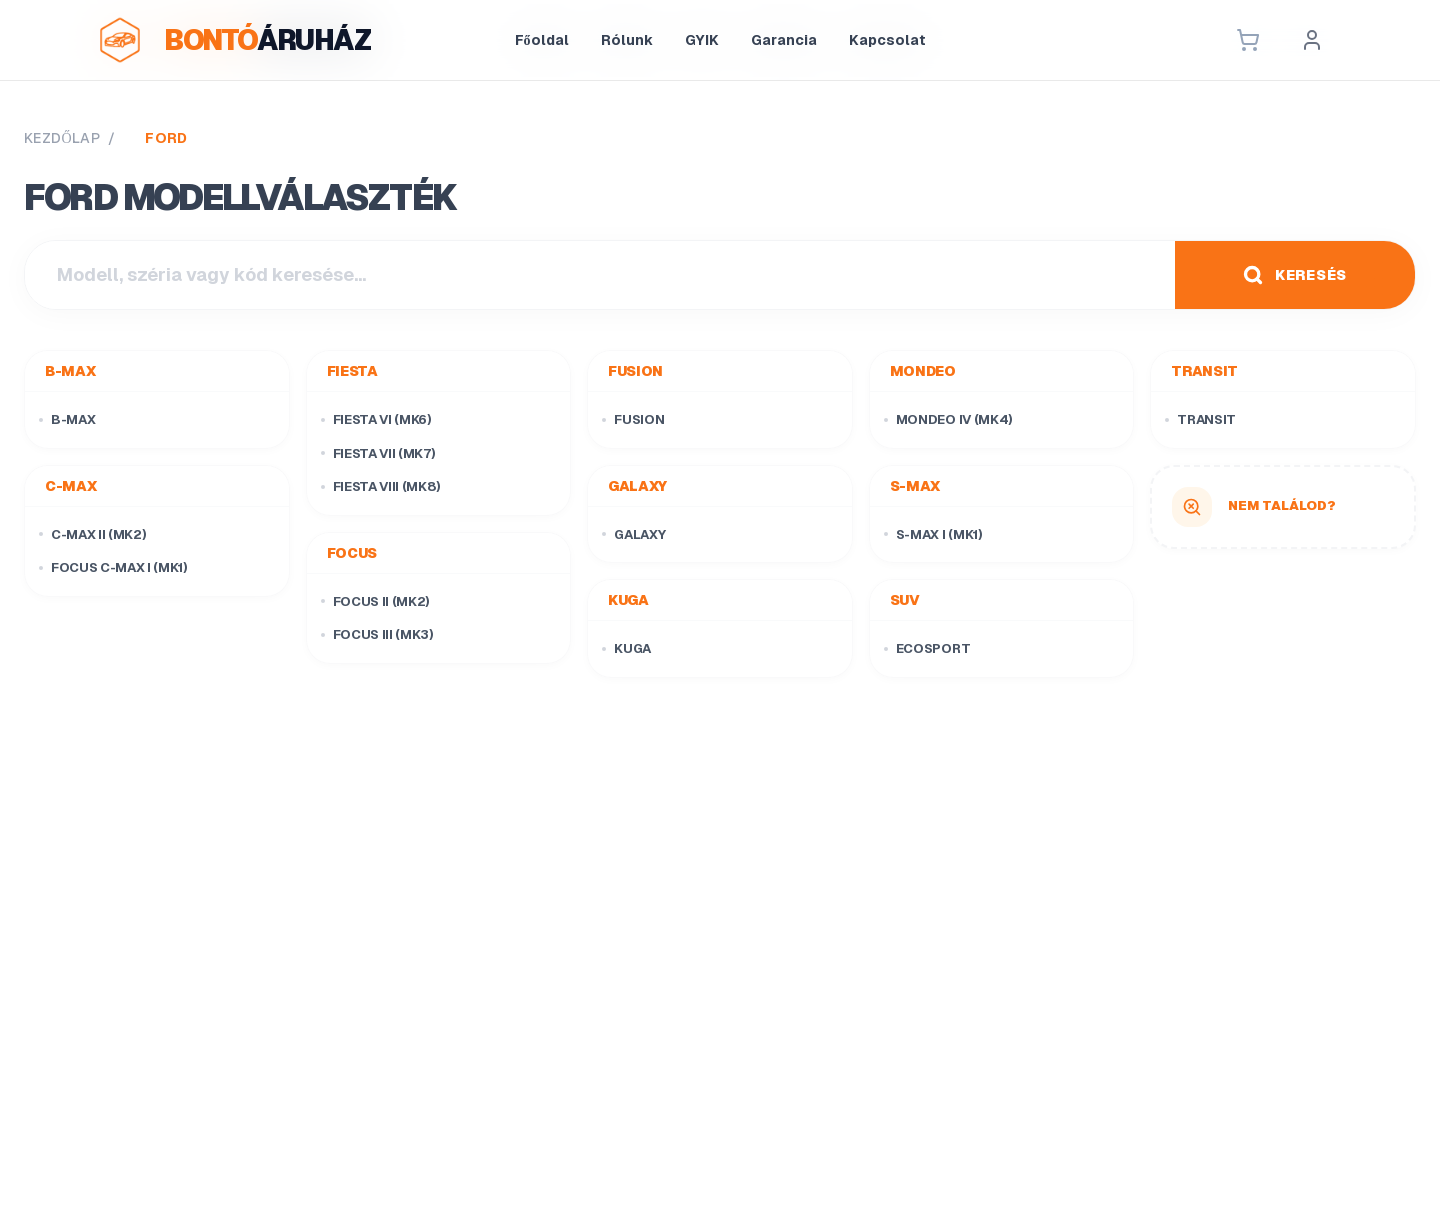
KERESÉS (1295, 275)
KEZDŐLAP (62, 138)
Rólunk (627, 40)
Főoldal (542, 40)
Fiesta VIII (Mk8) (381, 486)
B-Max (67, 419)
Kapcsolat (887, 40)
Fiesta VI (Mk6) (376, 419)
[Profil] (1312, 40)
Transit (1200, 419)
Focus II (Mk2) (375, 601)
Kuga (626, 648)
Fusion (633, 419)
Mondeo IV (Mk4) (948, 419)
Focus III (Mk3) (377, 634)
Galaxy (633, 534)
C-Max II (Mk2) (92, 534)
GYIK (702, 40)
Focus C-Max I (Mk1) (113, 567)
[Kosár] (1248, 40)
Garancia (784, 40)
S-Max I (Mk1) (933, 534)
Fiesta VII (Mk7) (378, 453)
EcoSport (927, 648)
